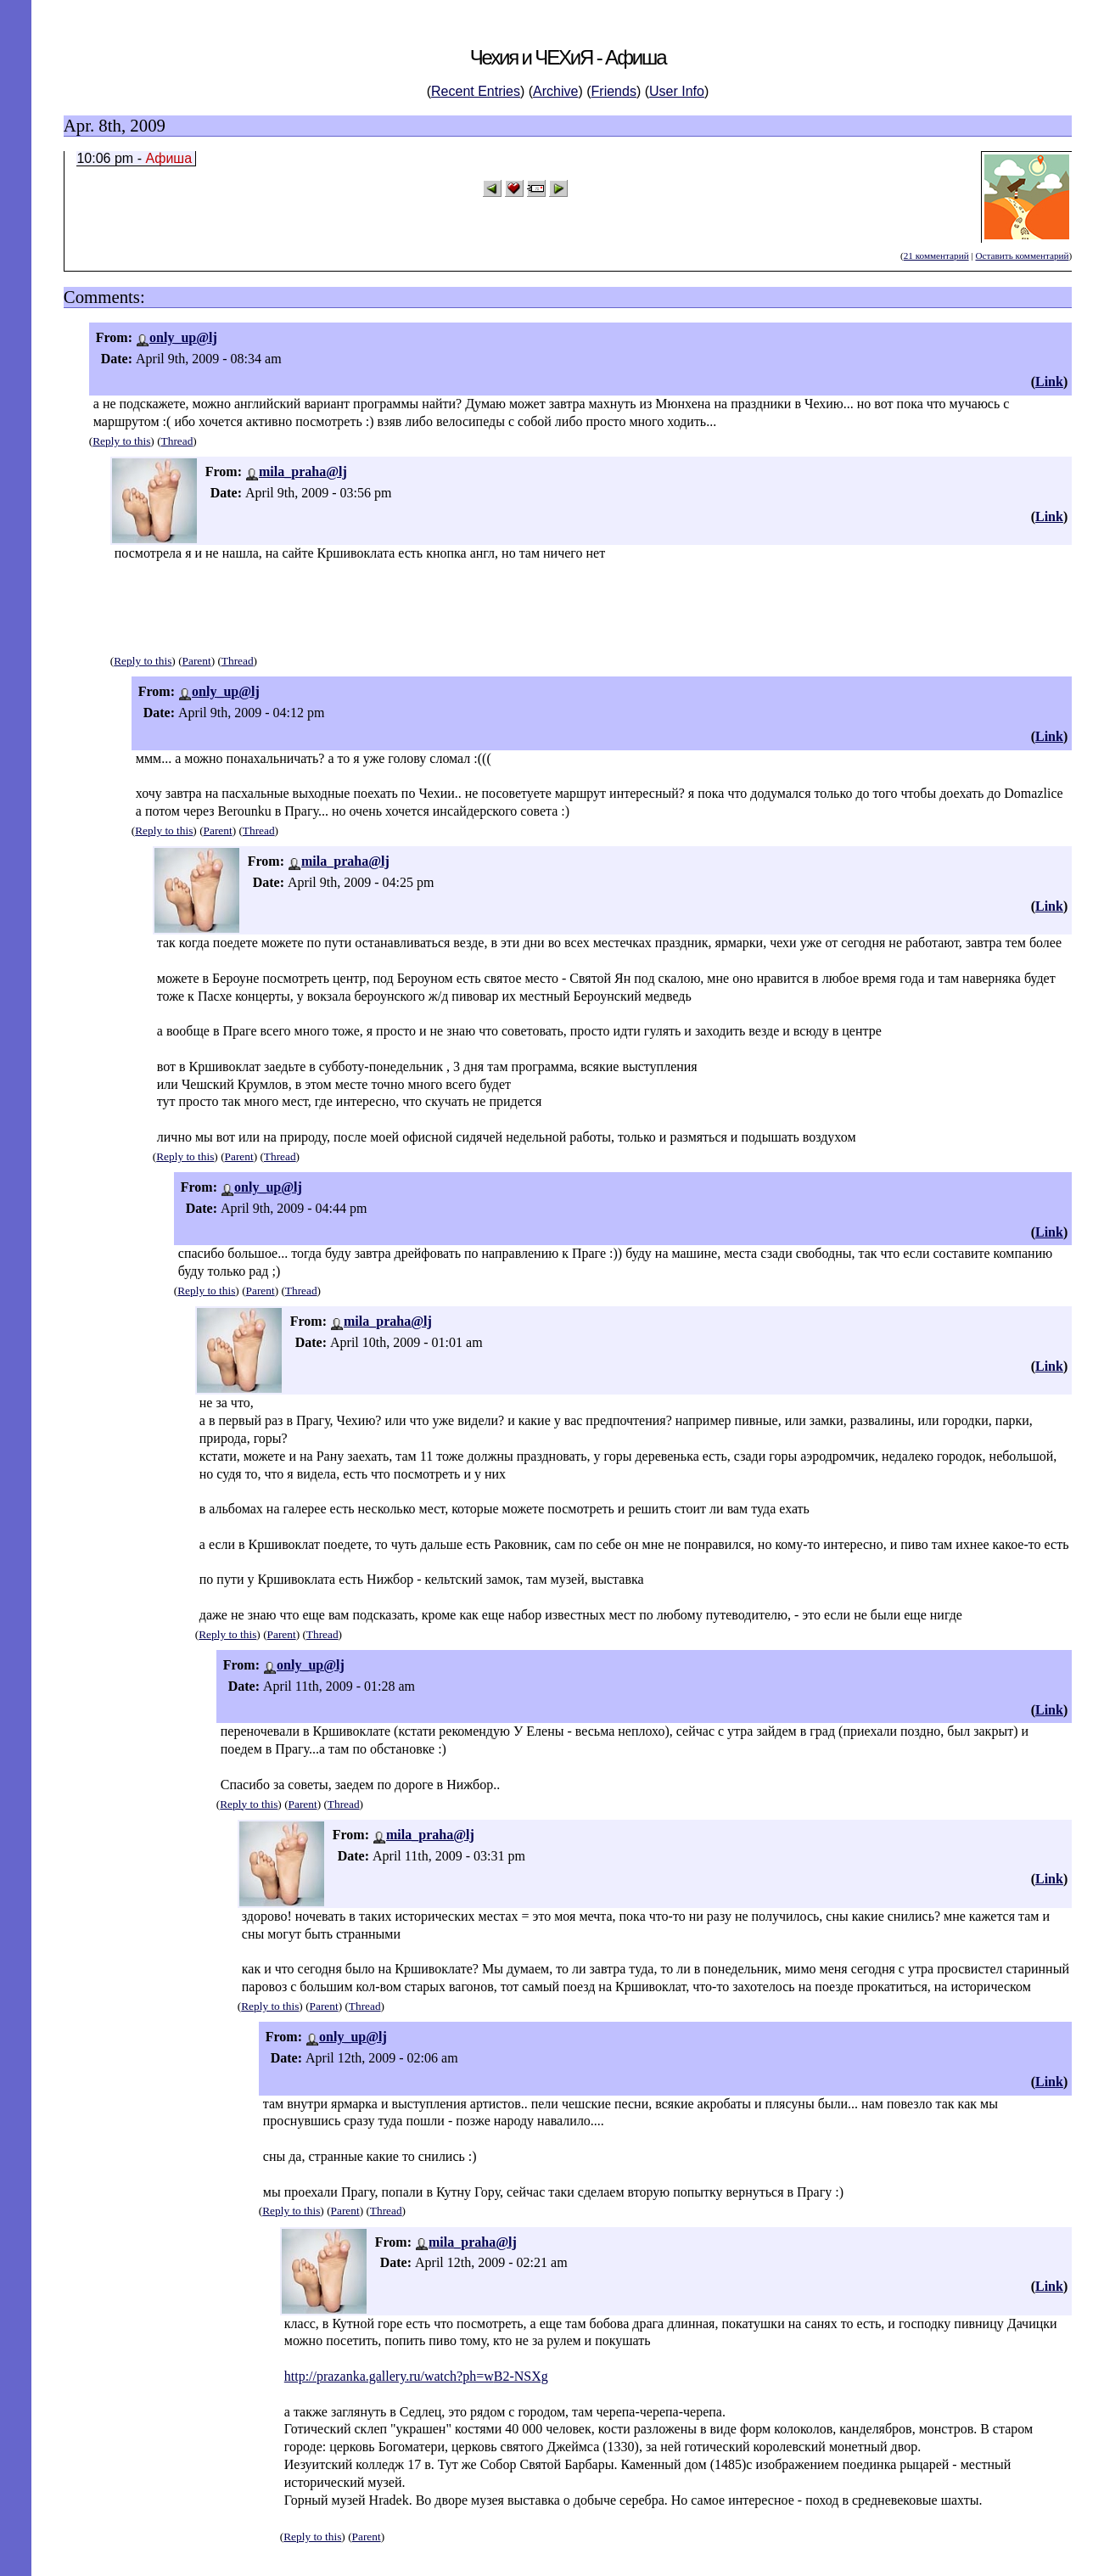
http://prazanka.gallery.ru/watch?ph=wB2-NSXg (416, 2376)
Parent (196, 660)
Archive (555, 91)
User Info (676, 91)
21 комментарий (936, 255)
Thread (177, 441)
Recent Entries (475, 91)
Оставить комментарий (1021, 255)
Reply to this (121, 441)
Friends (613, 91)
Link (1049, 381)
